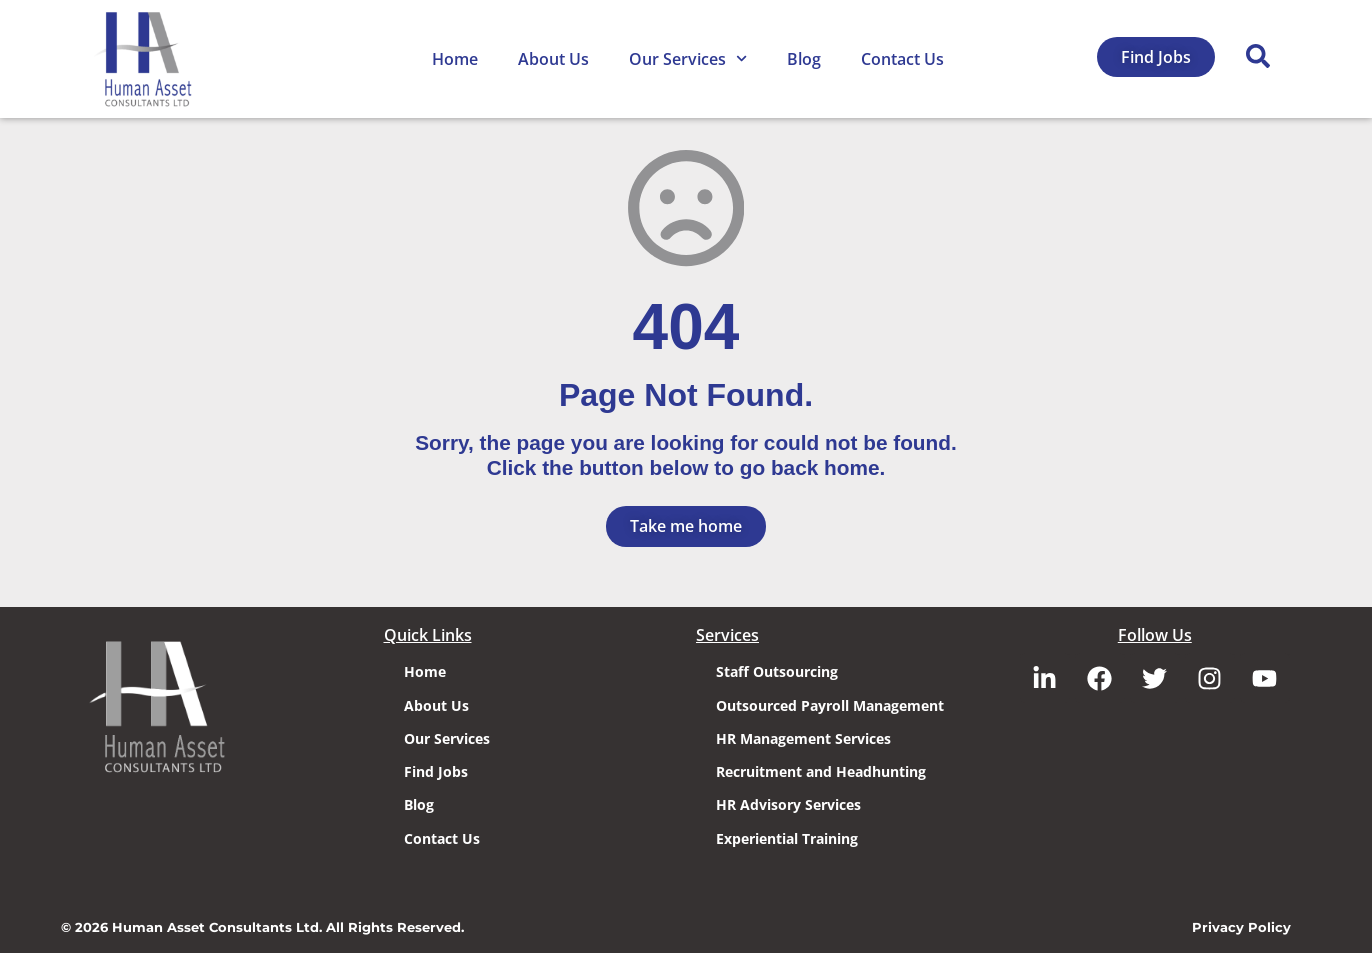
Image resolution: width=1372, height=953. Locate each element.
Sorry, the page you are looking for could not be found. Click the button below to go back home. (686, 455)
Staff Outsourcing (777, 670)
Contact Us (902, 59)
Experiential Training (787, 836)
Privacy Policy (1241, 925)
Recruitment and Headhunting (821, 770)
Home (455, 59)
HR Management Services (803, 736)
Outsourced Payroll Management (830, 703)
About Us (553, 59)
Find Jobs (436, 770)
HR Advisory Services (788, 803)
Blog (804, 59)
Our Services (688, 58)
